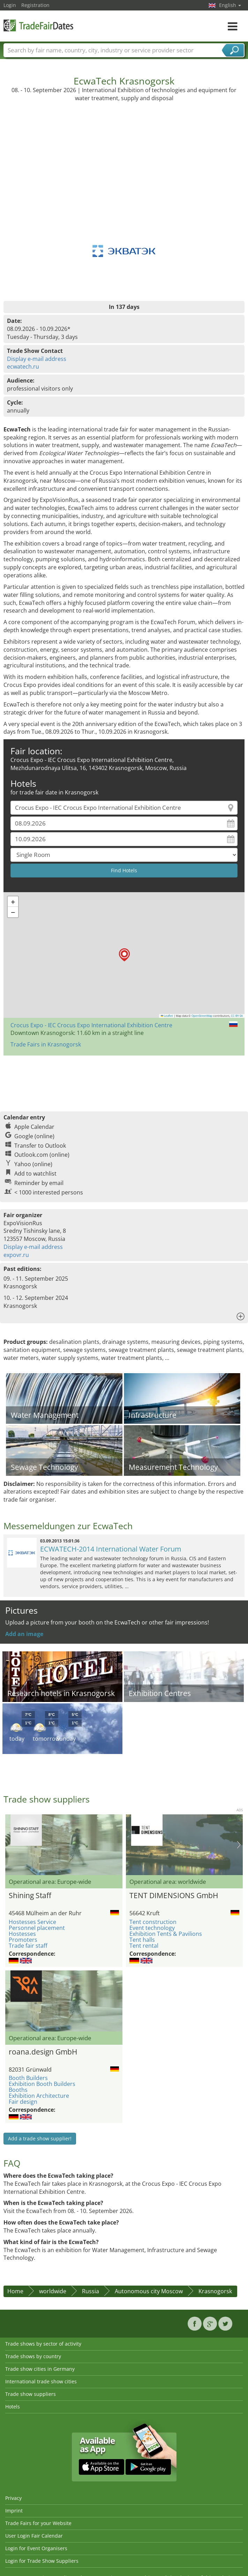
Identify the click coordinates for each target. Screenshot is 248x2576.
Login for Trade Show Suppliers (41, 2561)
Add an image (24, 1634)
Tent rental (143, 1945)
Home (15, 2291)
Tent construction (152, 1922)
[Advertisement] (124, 154)
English (230, 5)
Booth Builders (28, 2078)
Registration (35, 5)
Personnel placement (37, 1928)
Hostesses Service (32, 1922)
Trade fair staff (28, 1945)
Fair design (23, 2101)
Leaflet (167, 1015)
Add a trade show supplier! (40, 2138)
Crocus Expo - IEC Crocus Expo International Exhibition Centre (91, 1025)
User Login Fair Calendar (34, 2535)
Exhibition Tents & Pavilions (165, 1934)
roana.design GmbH (43, 2052)
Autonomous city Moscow (149, 2291)
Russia (90, 2291)
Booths (18, 2090)
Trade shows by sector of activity (43, 2343)
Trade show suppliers (30, 2394)
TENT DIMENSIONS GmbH (173, 1895)
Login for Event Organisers (36, 2548)
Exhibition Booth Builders (42, 2084)
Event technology (152, 1928)
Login (9, 5)
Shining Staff (30, 1895)
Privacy (13, 2498)
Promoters (23, 1940)
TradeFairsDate (38, 25)
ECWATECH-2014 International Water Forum (110, 1549)
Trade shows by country (33, 2356)
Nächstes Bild (238, 1845)
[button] (124, 955)
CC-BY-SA (237, 1015)
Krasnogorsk (215, 2291)
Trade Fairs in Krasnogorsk (45, 1044)
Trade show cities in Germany (40, 2369)
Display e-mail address (36, 359)
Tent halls (142, 1940)
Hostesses (22, 1934)
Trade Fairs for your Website (38, 2523)
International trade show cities (41, 2381)
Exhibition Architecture (39, 2096)
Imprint (14, 2510)
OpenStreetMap (201, 1015)
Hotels (12, 2406)
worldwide (52, 2291)
